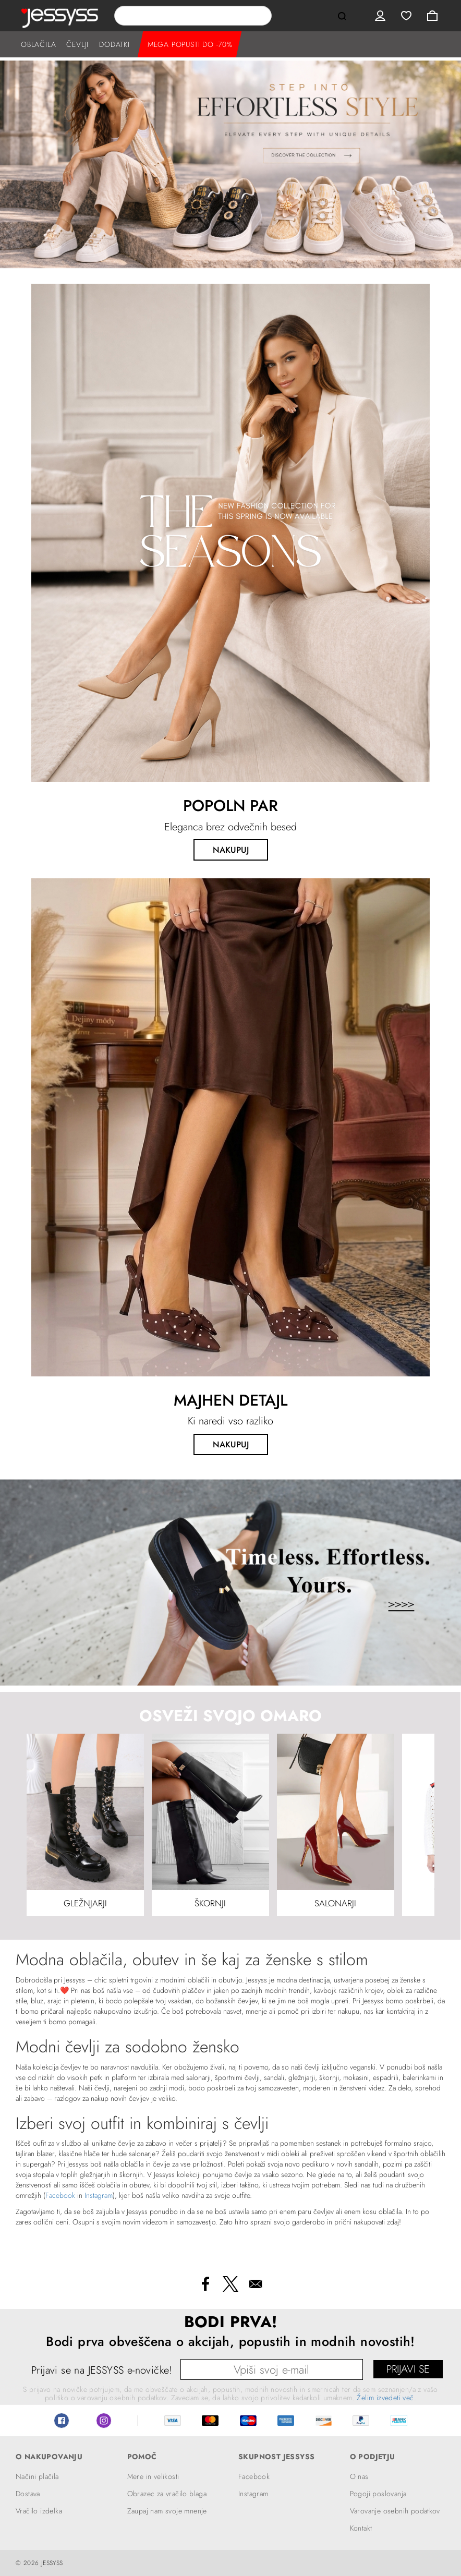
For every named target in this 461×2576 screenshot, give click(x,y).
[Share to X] (230, 2283)
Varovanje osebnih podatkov (395, 2511)
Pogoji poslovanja (378, 2493)
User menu (380, 15)
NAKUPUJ (231, 850)
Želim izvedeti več (385, 2397)
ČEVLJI (77, 44)
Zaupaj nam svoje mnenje (167, 2511)
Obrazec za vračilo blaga (167, 2493)
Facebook (60, 2195)
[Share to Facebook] (205, 2283)
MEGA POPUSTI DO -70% (190, 44)
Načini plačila (37, 2476)
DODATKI (114, 44)
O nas (359, 2476)
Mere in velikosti (153, 2476)
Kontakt (361, 2528)
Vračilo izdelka (39, 2511)
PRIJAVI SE (408, 2369)
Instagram (98, 2195)
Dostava (28, 2493)
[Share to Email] (255, 2283)
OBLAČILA (38, 44)
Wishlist (406, 15)
